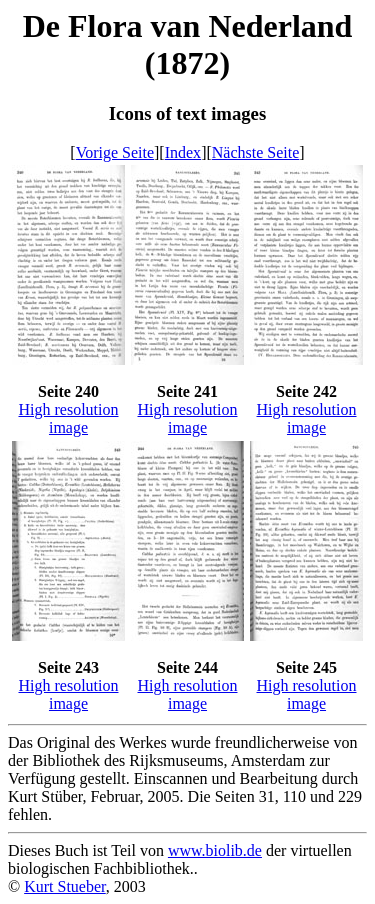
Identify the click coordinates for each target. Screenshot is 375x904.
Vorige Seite (115, 152)
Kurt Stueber (65, 886)
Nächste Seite (256, 152)
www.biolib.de (215, 850)
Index (183, 152)
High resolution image (69, 418)
